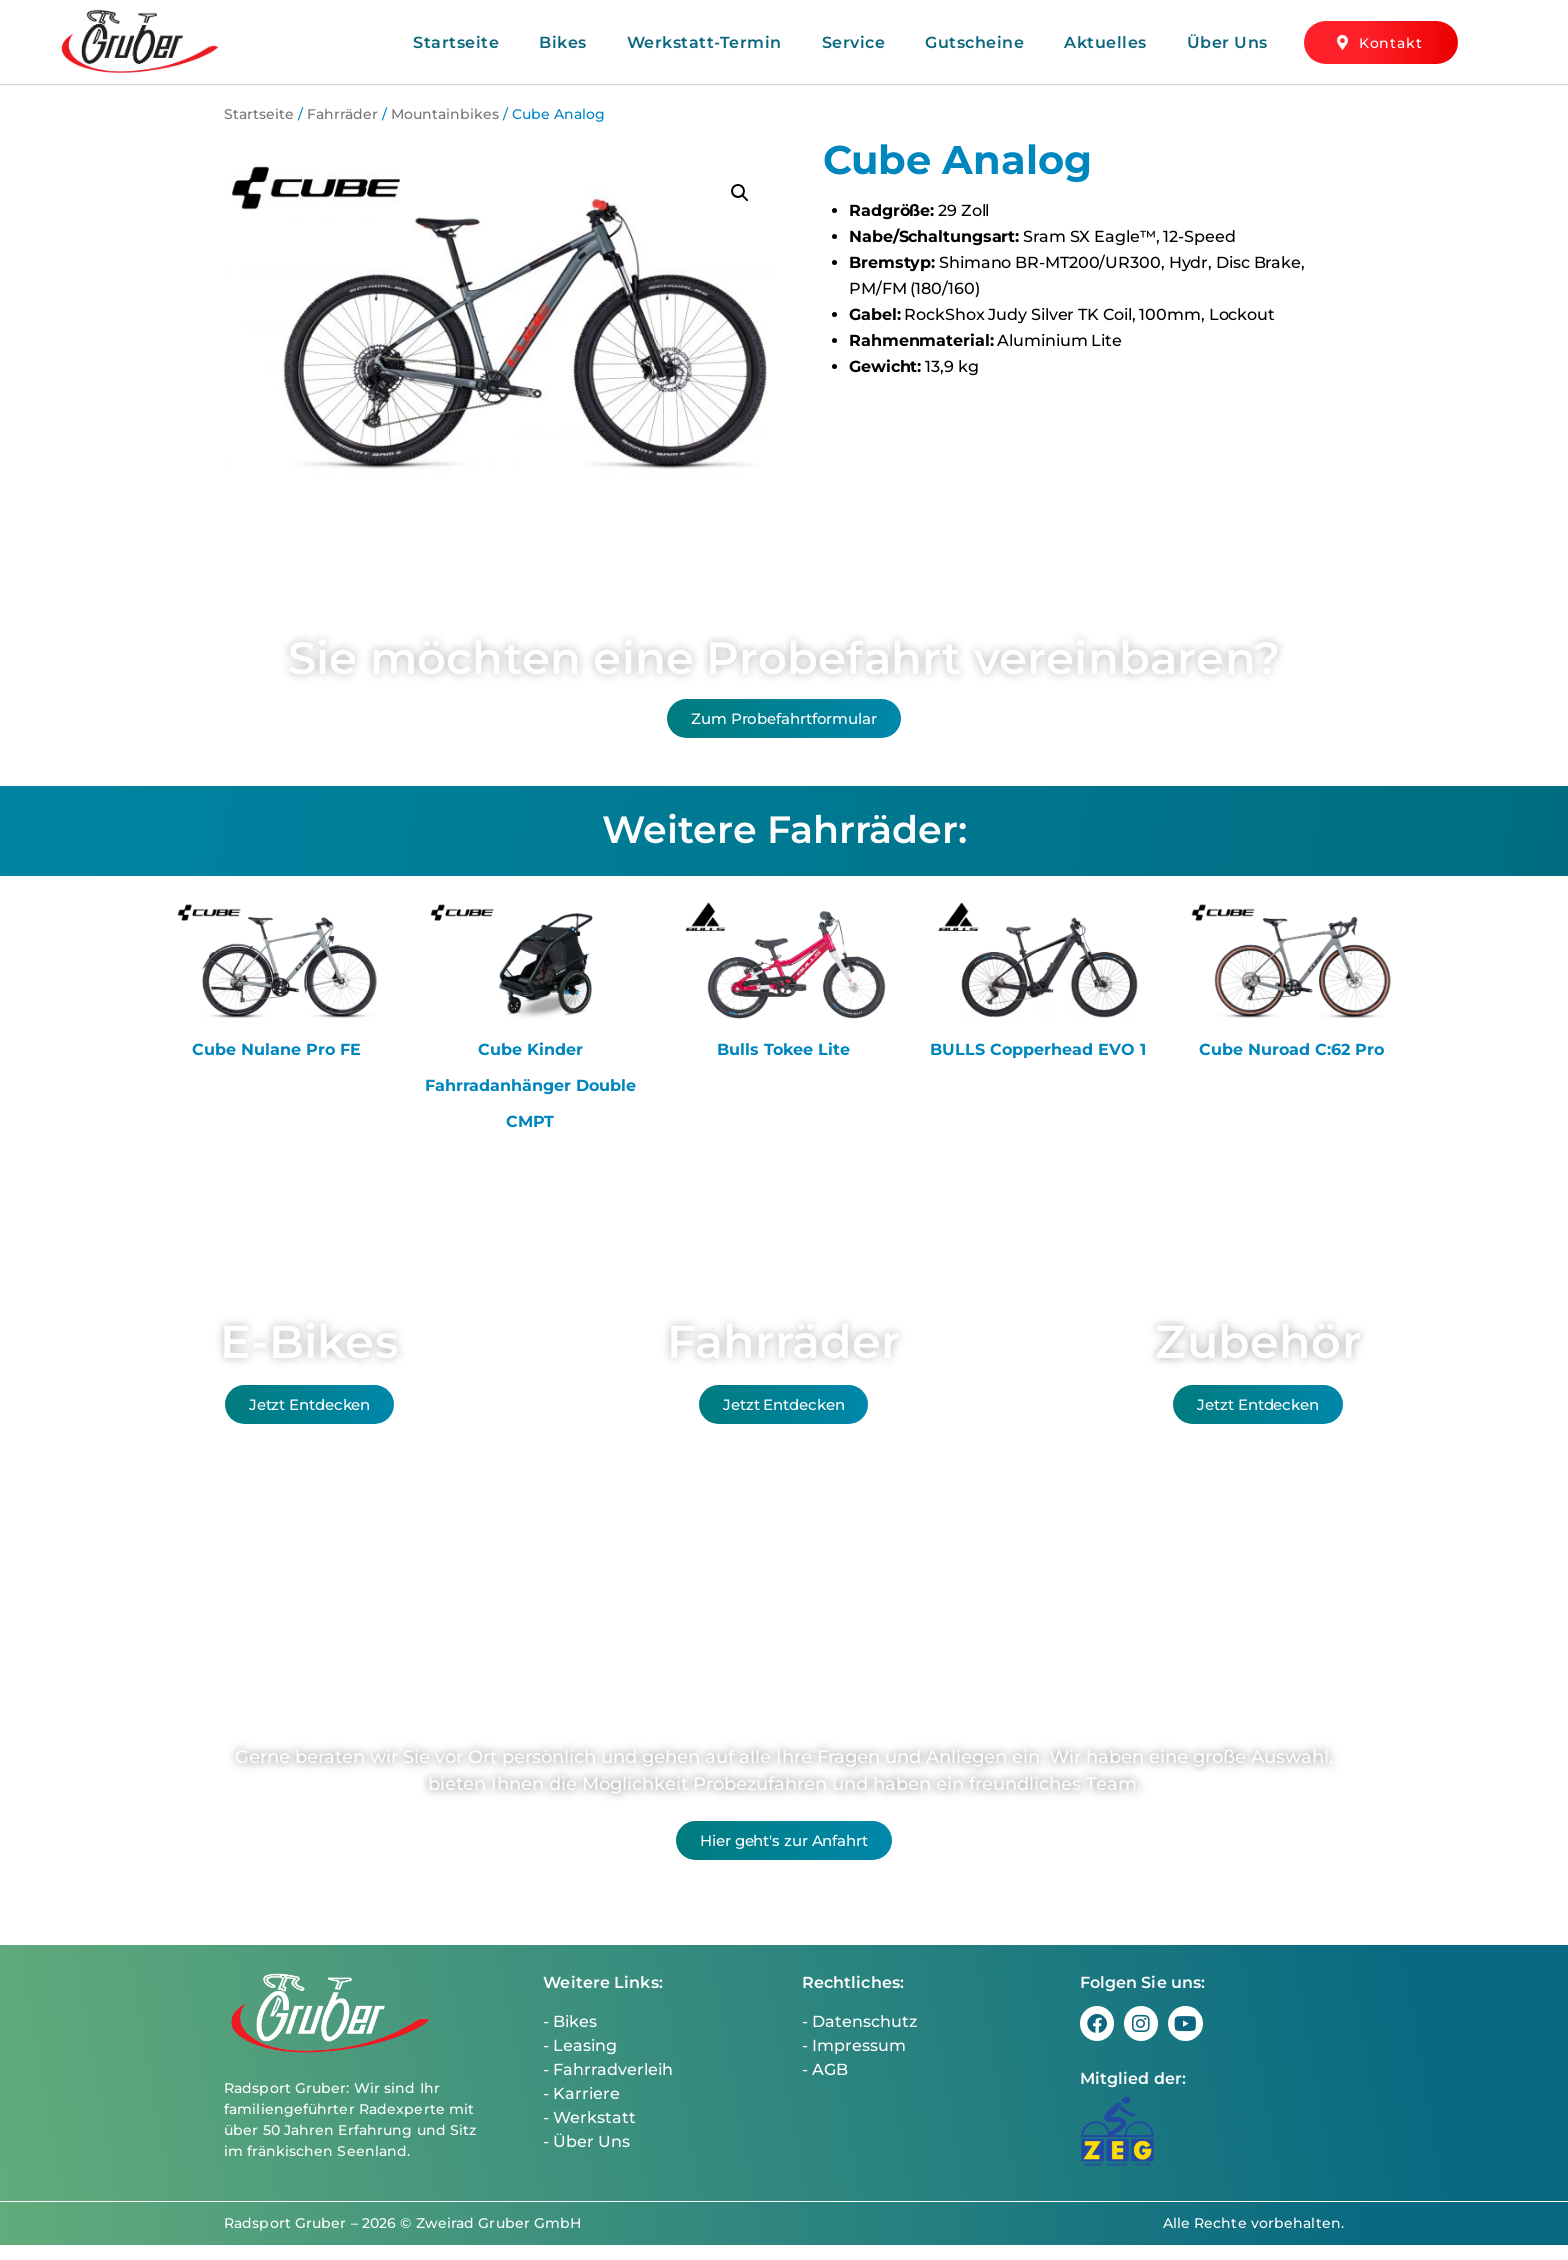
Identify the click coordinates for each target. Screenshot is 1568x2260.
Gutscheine (974, 42)
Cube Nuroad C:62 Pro (1291, 1064)
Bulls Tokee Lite (783, 1064)
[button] (740, 193)
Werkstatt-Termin (704, 42)
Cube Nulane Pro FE (276, 1064)
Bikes (563, 42)
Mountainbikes (445, 114)
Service (854, 42)
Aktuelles (1105, 42)
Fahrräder (342, 114)
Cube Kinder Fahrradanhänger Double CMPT (530, 1100)
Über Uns (1227, 42)
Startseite (456, 42)
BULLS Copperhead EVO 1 (1038, 1064)
